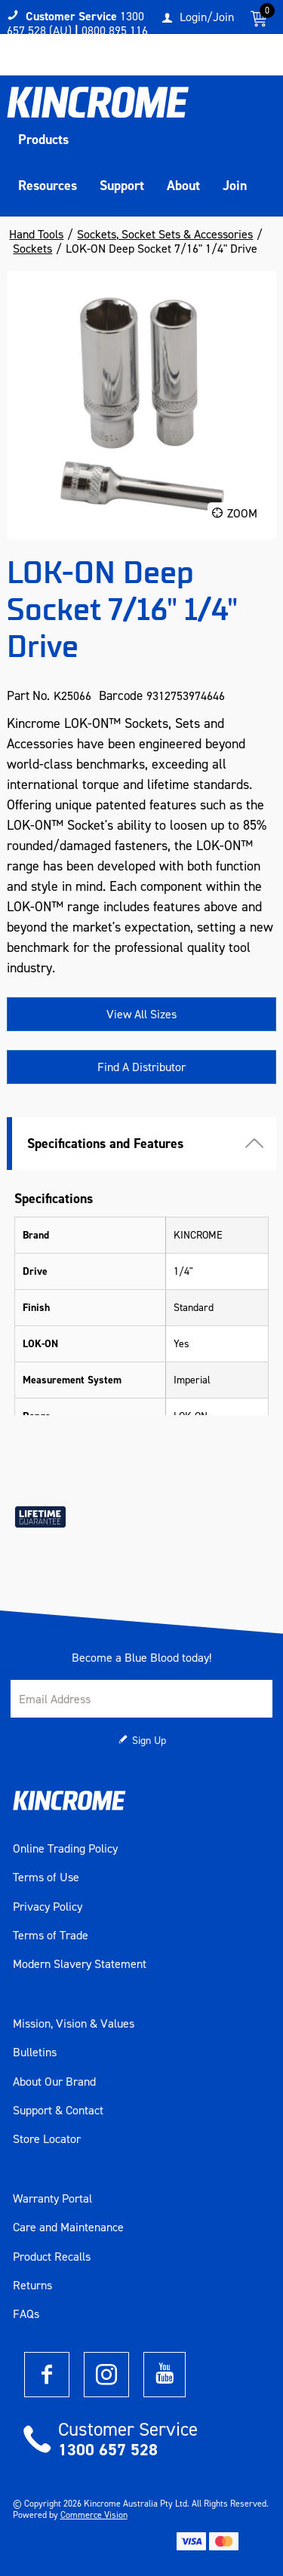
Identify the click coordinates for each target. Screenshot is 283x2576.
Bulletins (35, 2052)
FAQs (26, 2314)
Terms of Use (46, 1877)
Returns (32, 2285)
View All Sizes (141, 1014)
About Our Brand (54, 2082)
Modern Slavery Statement (79, 1964)
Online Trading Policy (65, 1849)
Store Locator (47, 2139)
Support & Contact (58, 2110)
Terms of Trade (50, 1935)
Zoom (242, 513)
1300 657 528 (108, 2449)
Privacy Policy (47, 1907)
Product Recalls (52, 2257)
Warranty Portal (52, 2199)
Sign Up (149, 1740)
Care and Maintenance (68, 2227)
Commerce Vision (94, 2515)
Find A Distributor (141, 1067)
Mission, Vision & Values (73, 2024)
